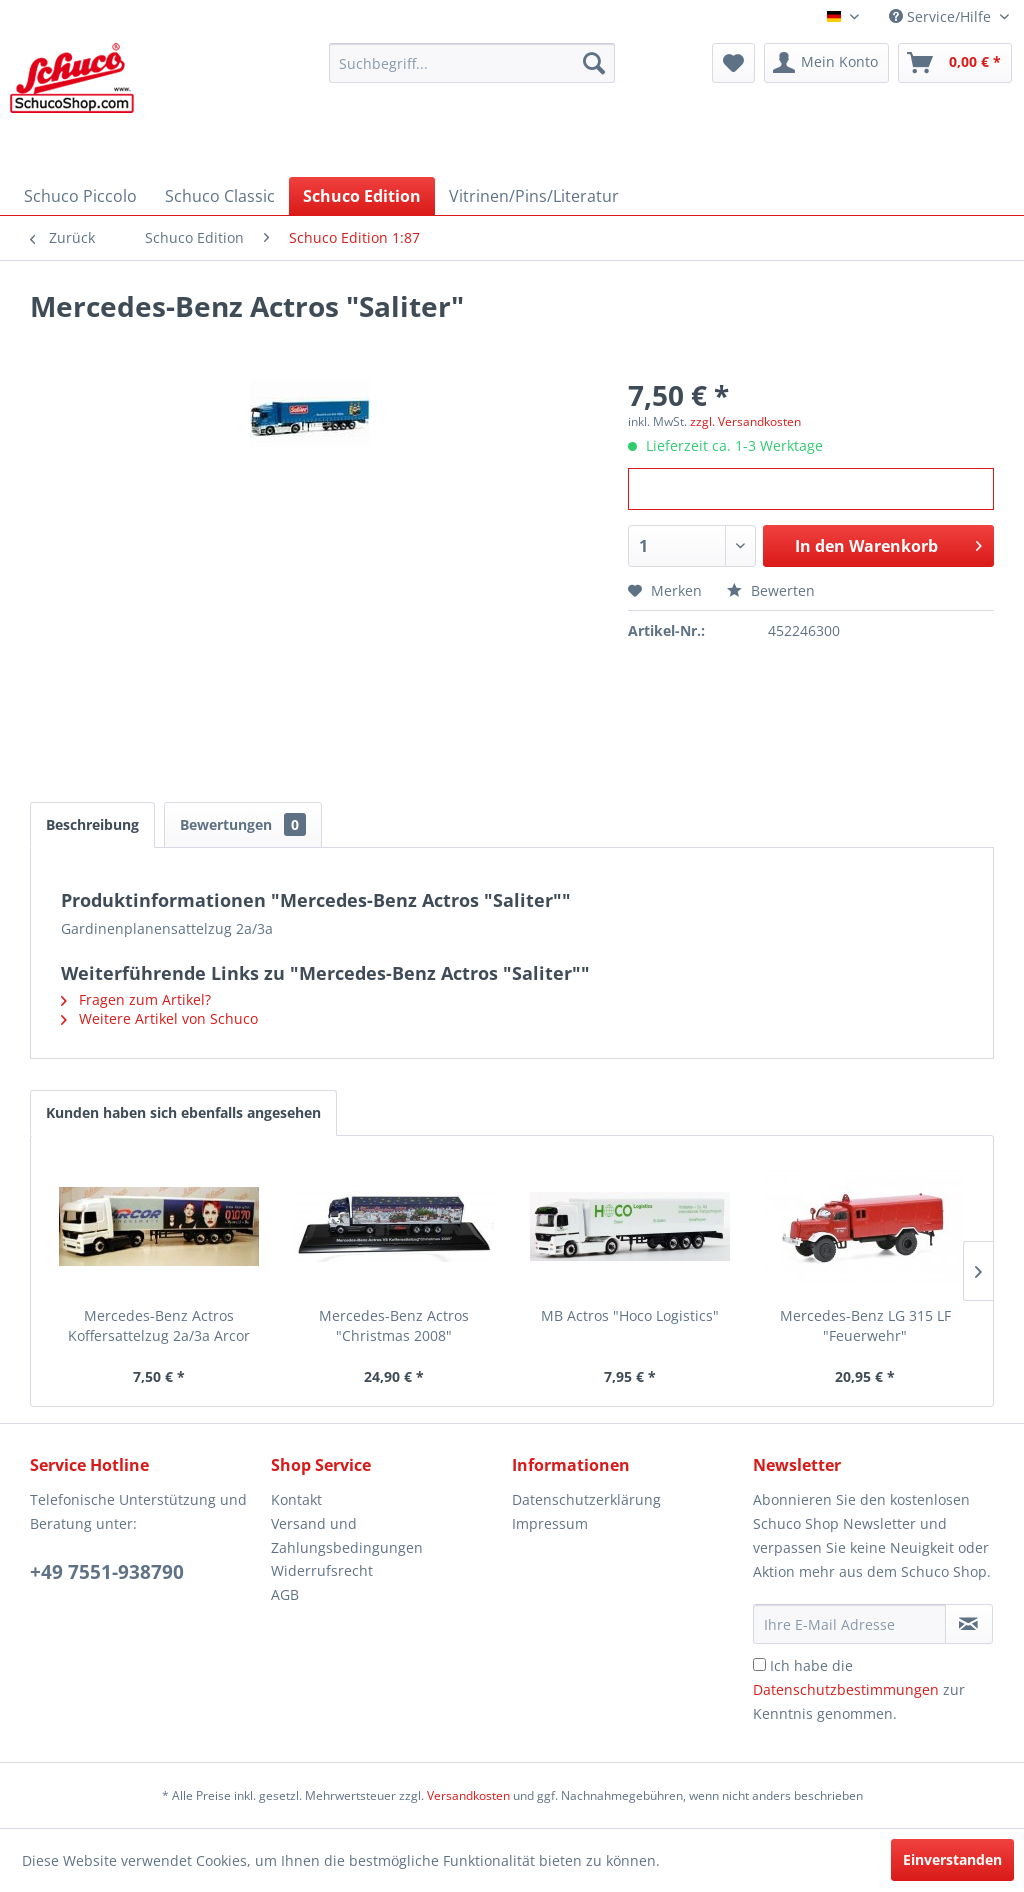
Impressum (550, 1523)
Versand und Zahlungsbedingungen (347, 1535)
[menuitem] (472, 63)
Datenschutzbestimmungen (846, 1689)
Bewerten (771, 590)
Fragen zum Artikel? (136, 999)
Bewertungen (243, 824)
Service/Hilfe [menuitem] (942, 16)
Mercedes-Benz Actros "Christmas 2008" (394, 1325)
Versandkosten (468, 1795)
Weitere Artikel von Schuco (159, 1018)
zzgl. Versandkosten (745, 421)
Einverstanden (952, 1859)
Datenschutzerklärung (586, 1499)
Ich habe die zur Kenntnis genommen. (859, 1689)
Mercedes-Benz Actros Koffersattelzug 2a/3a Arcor (159, 1325)
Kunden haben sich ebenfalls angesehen (183, 1112)
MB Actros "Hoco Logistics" (630, 1315)
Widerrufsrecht (322, 1570)
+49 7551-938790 (107, 1572)
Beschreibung (92, 824)
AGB (285, 1594)
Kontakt (296, 1499)
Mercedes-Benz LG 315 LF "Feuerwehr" (865, 1325)
